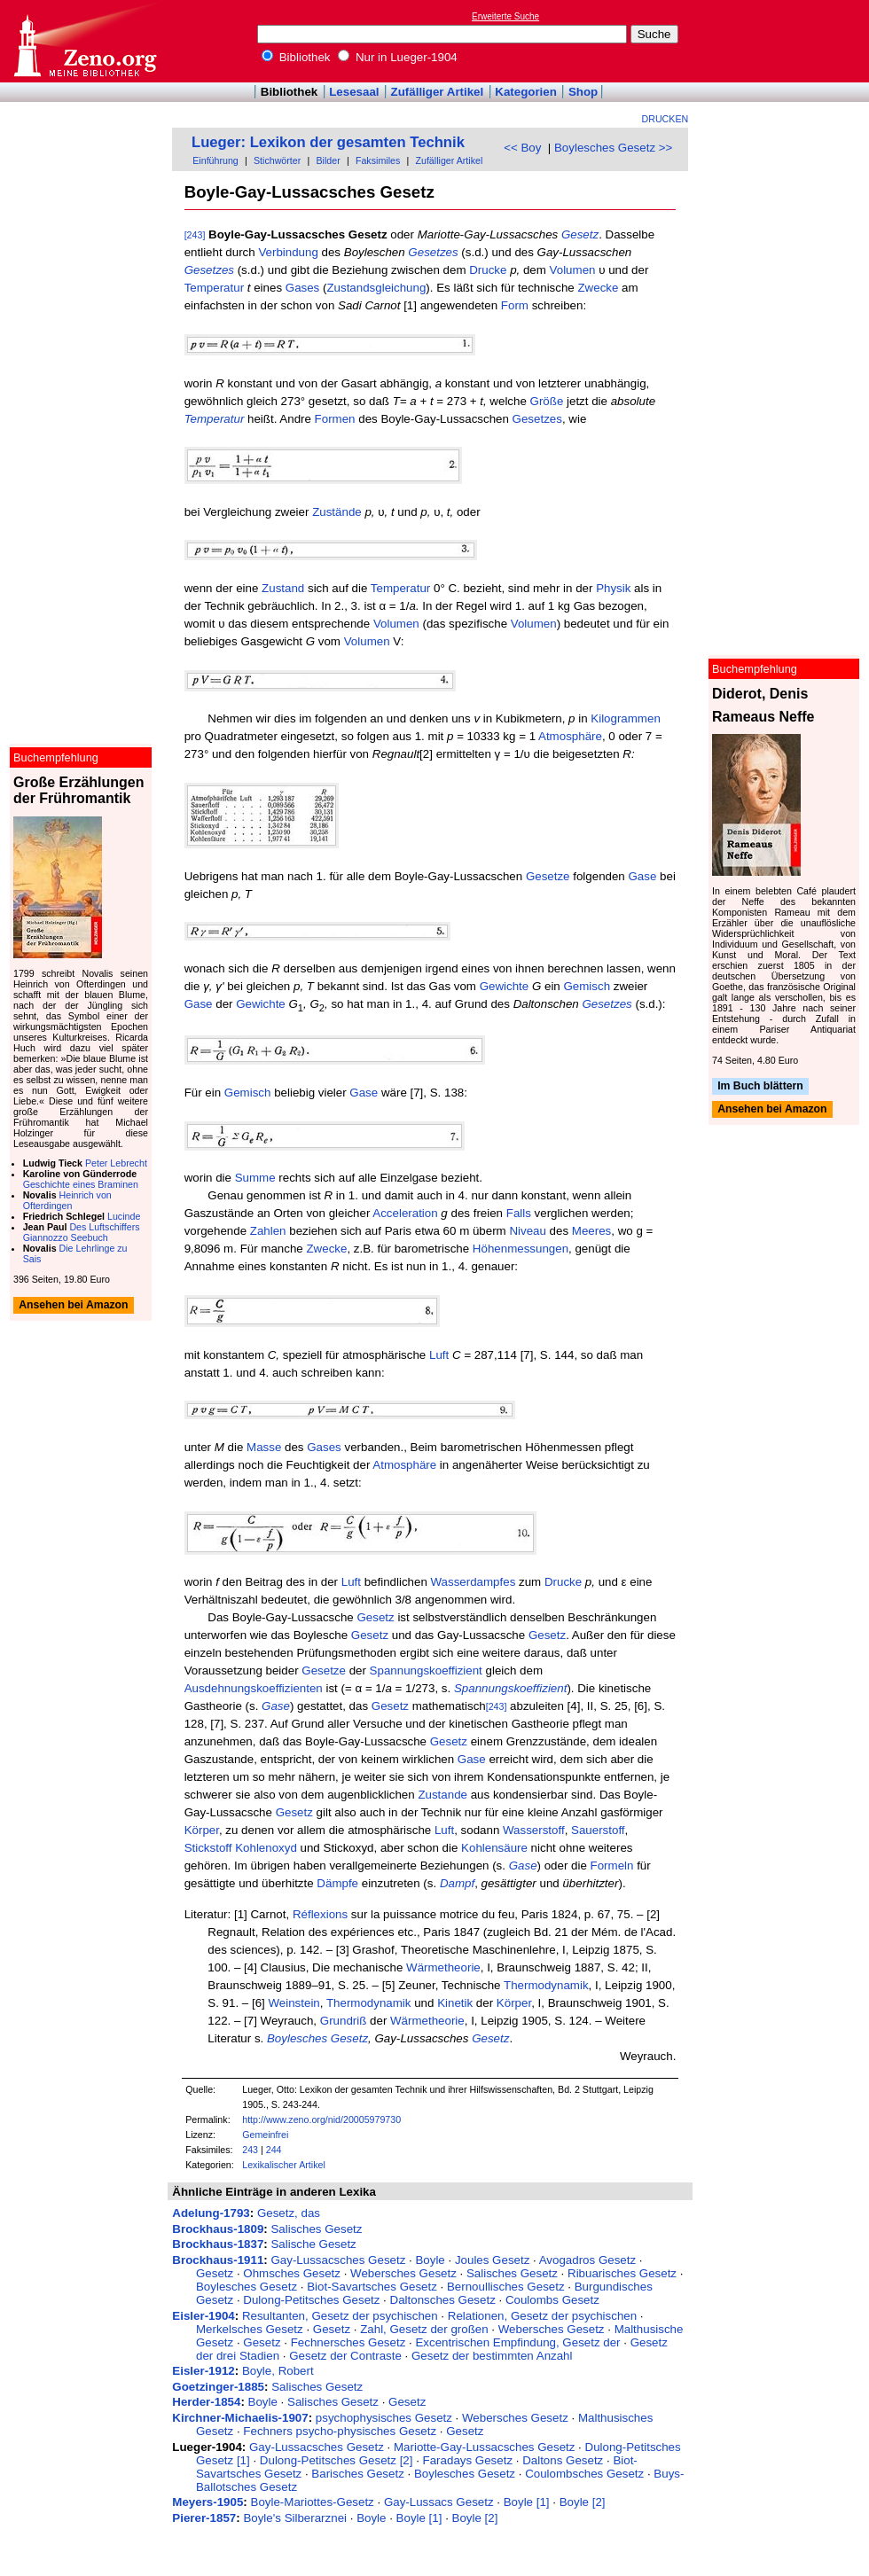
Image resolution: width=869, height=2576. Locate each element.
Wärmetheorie (443, 1967)
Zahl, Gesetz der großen (424, 2329)
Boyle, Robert (278, 2370)
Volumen (573, 270)
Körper (201, 1830)
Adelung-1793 (210, 2213)
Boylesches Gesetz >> (613, 147)
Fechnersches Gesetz (348, 2342)
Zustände (337, 512)
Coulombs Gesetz (552, 2300)
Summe (255, 1177)
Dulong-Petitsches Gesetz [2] (336, 2460)
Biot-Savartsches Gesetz (372, 2286)
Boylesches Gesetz (317, 2038)
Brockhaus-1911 (217, 2260)
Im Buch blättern (760, 1086)
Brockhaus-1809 (217, 2229)
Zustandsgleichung (376, 287)
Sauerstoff (598, 1830)
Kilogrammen (626, 718)
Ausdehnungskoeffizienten (253, 1688)
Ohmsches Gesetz (292, 2273)
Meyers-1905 (207, 2502)
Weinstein (293, 2003)
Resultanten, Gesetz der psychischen (340, 2315)
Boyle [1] (527, 2502)
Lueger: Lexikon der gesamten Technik (328, 142)
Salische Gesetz (313, 2244)
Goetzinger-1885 (218, 2386)
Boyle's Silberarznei (295, 2518)
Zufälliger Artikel (437, 91)
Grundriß (343, 2020)
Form (514, 305)
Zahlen (268, 1230)
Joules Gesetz (492, 2260)
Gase (643, 876)
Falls (518, 1213)
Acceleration (404, 1213)
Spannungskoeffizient (426, 1670)
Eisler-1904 (203, 2315)
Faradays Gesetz (468, 2460)
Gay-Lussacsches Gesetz (337, 2260)
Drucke (487, 270)
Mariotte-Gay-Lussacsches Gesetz (484, 2447)
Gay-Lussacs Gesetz (439, 2502)
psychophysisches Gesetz (384, 2417)
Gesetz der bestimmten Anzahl (492, 2355)
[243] (195, 235)
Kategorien (526, 91)
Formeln (612, 1865)
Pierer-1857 (204, 2518)
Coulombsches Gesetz (584, 2473)
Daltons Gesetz (562, 2460)
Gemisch (586, 986)
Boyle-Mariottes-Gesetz (312, 2502)
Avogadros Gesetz (587, 2260)
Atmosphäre (570, 736)
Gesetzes (433, 252)
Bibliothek (296, 57)
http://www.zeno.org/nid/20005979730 (321, 2119)
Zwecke (597, 287)
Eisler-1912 (203, 2370)
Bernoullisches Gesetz (506, 2286)
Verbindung (287, 252)
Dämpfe (337, 1883)
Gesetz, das (288, 2213)
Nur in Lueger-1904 (398, 57)
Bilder (328, 160)
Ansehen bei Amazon (771, 1110)
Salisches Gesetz (316, 2229)
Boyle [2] (583, 2502)
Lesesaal (354, 91)
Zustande (442, 1794)
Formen (335, 418)
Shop (583, 91)
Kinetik (455, 2003)
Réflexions (320, 1914)
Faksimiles (378, 160)
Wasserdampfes (473, 1582)
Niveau (527, 1230)
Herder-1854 (206, 2401)
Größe (547, 401)
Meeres (591, 1230)
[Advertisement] (787, 41)
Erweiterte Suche (505, 16)
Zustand (283, 588)
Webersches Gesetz (403, 2273)
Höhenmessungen (520, 1248)
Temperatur (214, 287)
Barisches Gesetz (357, 2473)
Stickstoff (208, 1847)
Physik (613, 588)
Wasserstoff (534, 1830)
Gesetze (548, 876)
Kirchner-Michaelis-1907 (240, 2417)
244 (274, 2149)
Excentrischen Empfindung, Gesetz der (517, 2342)
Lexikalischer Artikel (283, 2164)
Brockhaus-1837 (217, 2244)
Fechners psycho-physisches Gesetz (339, 2431)
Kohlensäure (494, 1847)
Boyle (429, 2260)
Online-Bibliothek (84, 41)
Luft (439, 1355)
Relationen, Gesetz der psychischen (542, 2315)
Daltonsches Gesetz (443, 2300)
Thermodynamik (546, 1985)
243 (250, 2149)
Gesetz (580, 234)
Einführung (215, 160)
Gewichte (504, 986)
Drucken (665, 118)
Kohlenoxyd (266, 1847)
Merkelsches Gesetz (249, 2329)
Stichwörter (277, 160)
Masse (264, 1447)
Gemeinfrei (265, 2134)
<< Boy (522, 147)
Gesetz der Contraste (345, 2355)
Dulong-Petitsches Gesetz (311, 2300)
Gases (303, 287)
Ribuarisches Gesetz (622, 2273)
